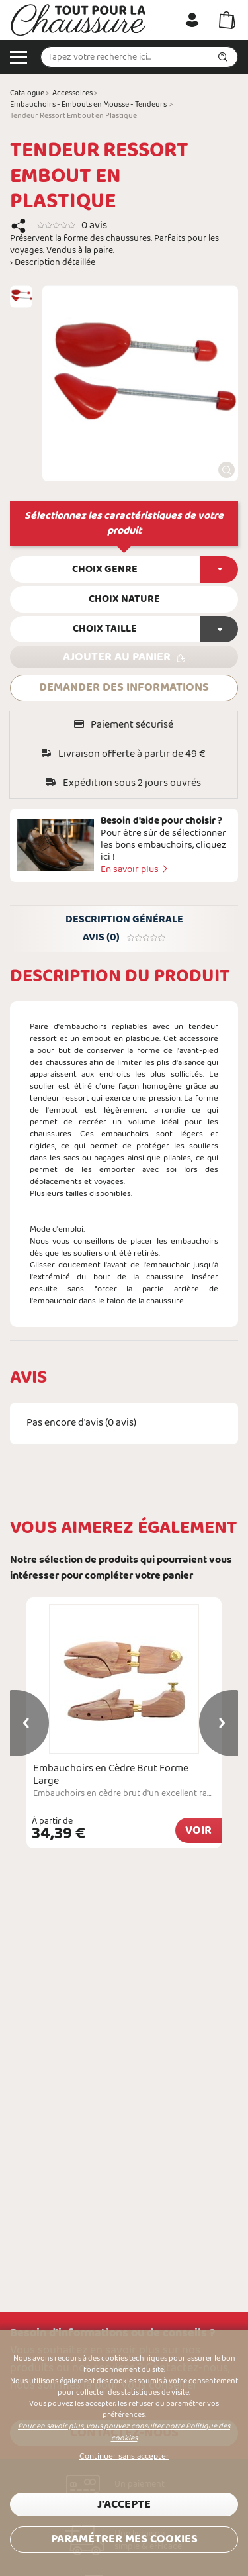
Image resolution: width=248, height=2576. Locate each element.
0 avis (94, 225)
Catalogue (27, 93)
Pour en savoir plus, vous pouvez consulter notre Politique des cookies (124, 2432)
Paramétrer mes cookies (124, 2539)
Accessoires (72, 93)
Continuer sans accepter (124, 2457)
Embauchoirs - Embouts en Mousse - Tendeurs (88, 104)
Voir (198, 1830)
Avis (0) (124, 937)
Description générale (124, 919)
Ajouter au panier (117, 657)
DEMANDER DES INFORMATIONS (124, 687)
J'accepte (124, 2505)
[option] (21, 296)
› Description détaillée (52, 263)
